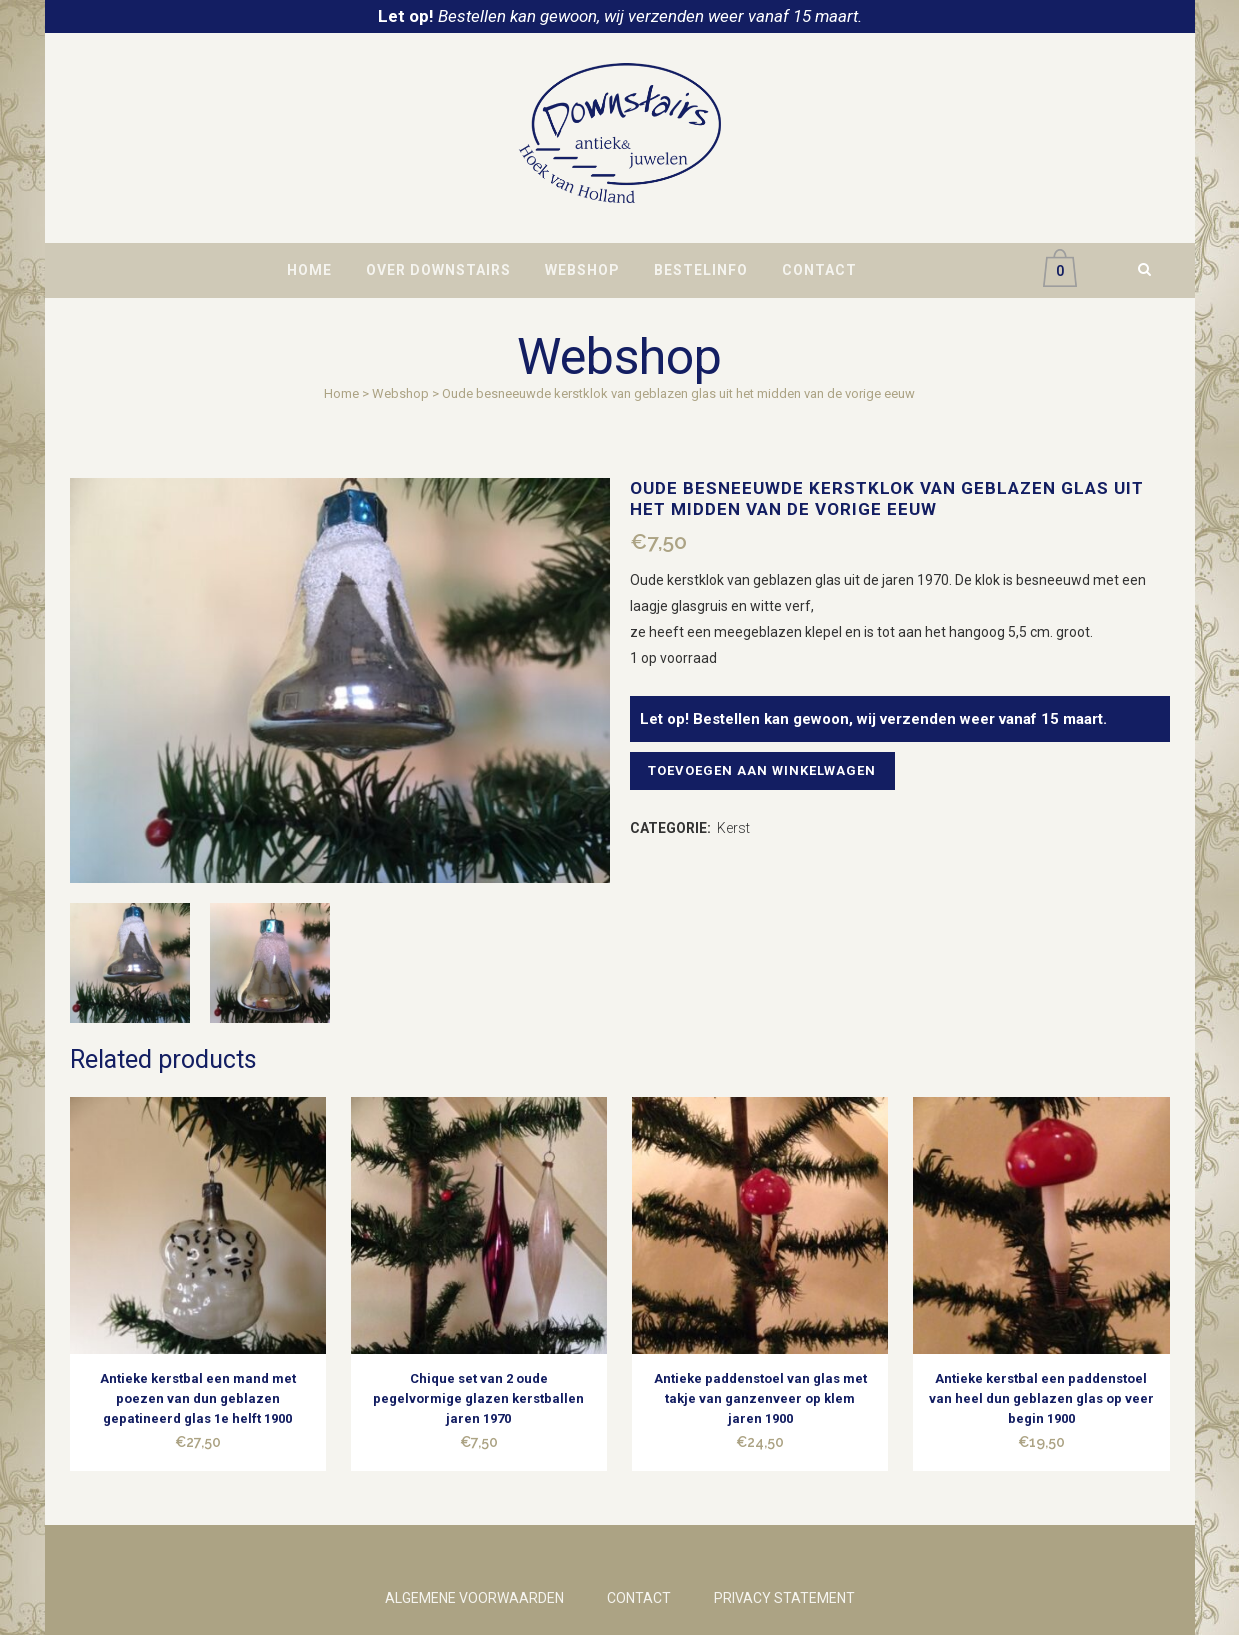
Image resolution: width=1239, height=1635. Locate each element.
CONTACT (639, 1598)
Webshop (400, 393)
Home (341, 393)
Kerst (733, 828)
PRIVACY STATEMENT (784, 1598)
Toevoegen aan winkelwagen (767, 770)
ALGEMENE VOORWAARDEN (474, 1598)
